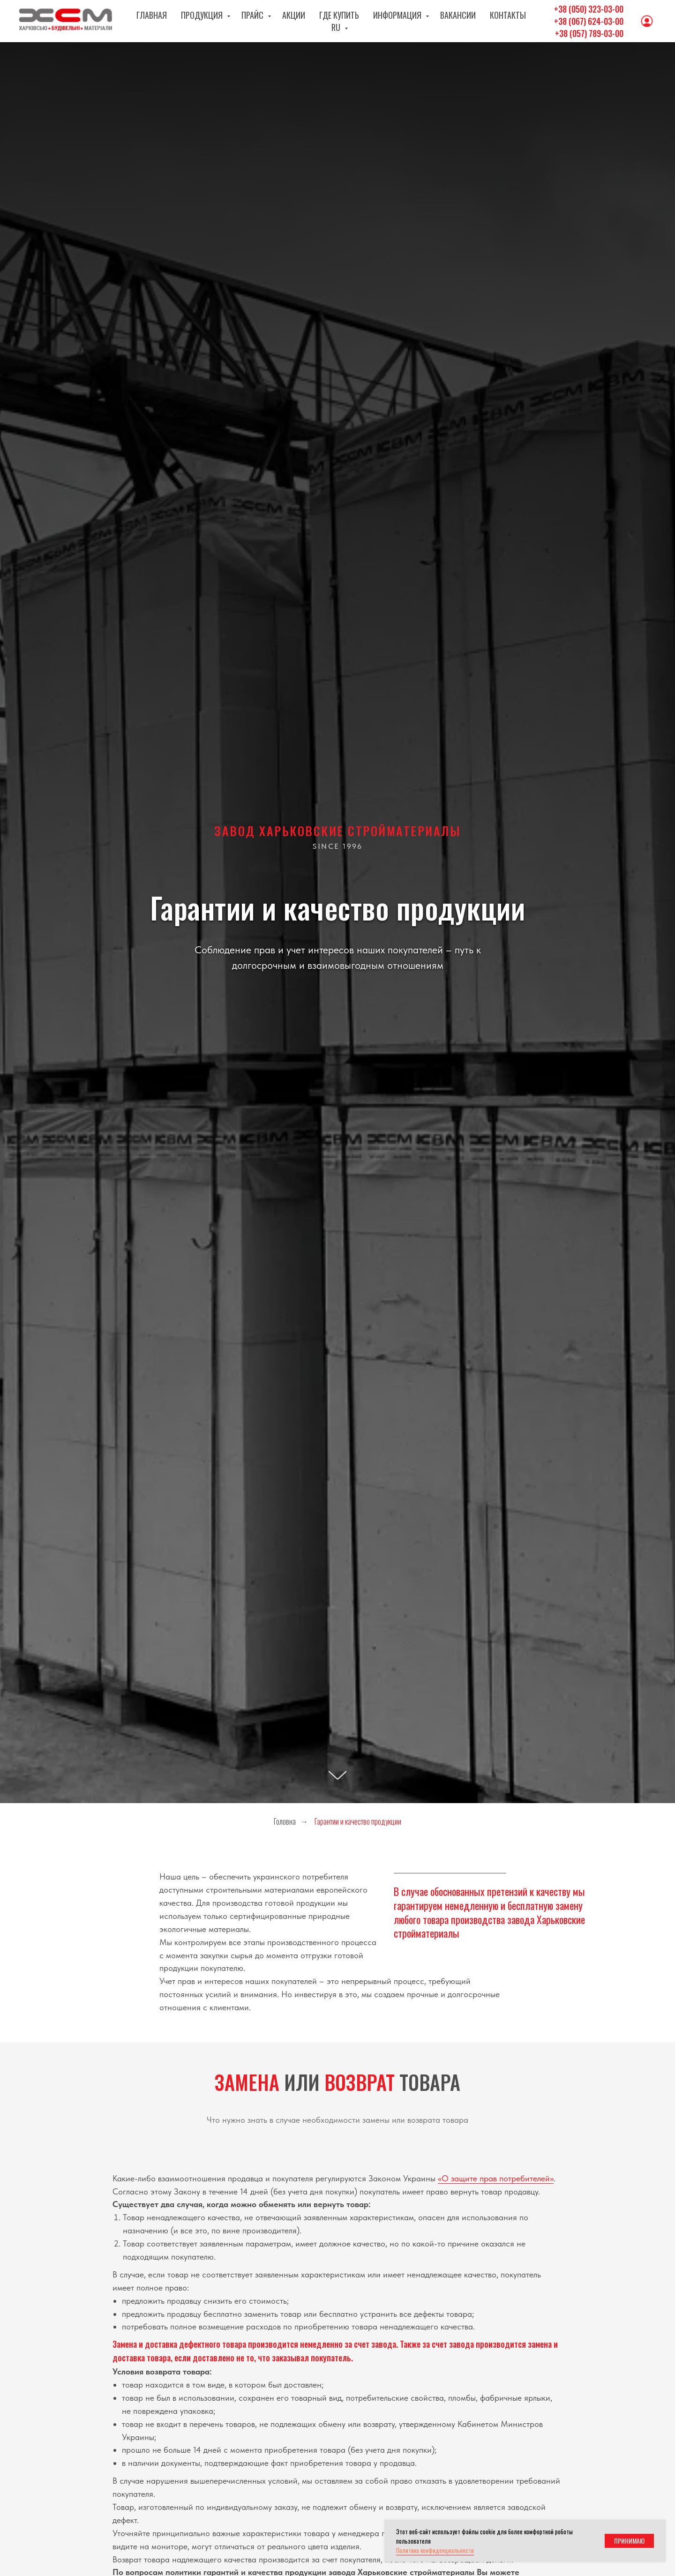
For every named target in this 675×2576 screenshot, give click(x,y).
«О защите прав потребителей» (496, 2178)
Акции (283, 21)
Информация (387, 21)
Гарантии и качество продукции (358, 1821)
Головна (285, 1821)
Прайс (243, 21)
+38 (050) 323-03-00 (588, 9)
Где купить (329, 21)
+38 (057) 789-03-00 (589, 33)
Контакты (497, 21)
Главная (142, 21)
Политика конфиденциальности (435, 2550)
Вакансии (447, 21)
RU (534, 21)
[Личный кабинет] (647, 21)
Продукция (192, 21)
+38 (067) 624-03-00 (588, 21)
